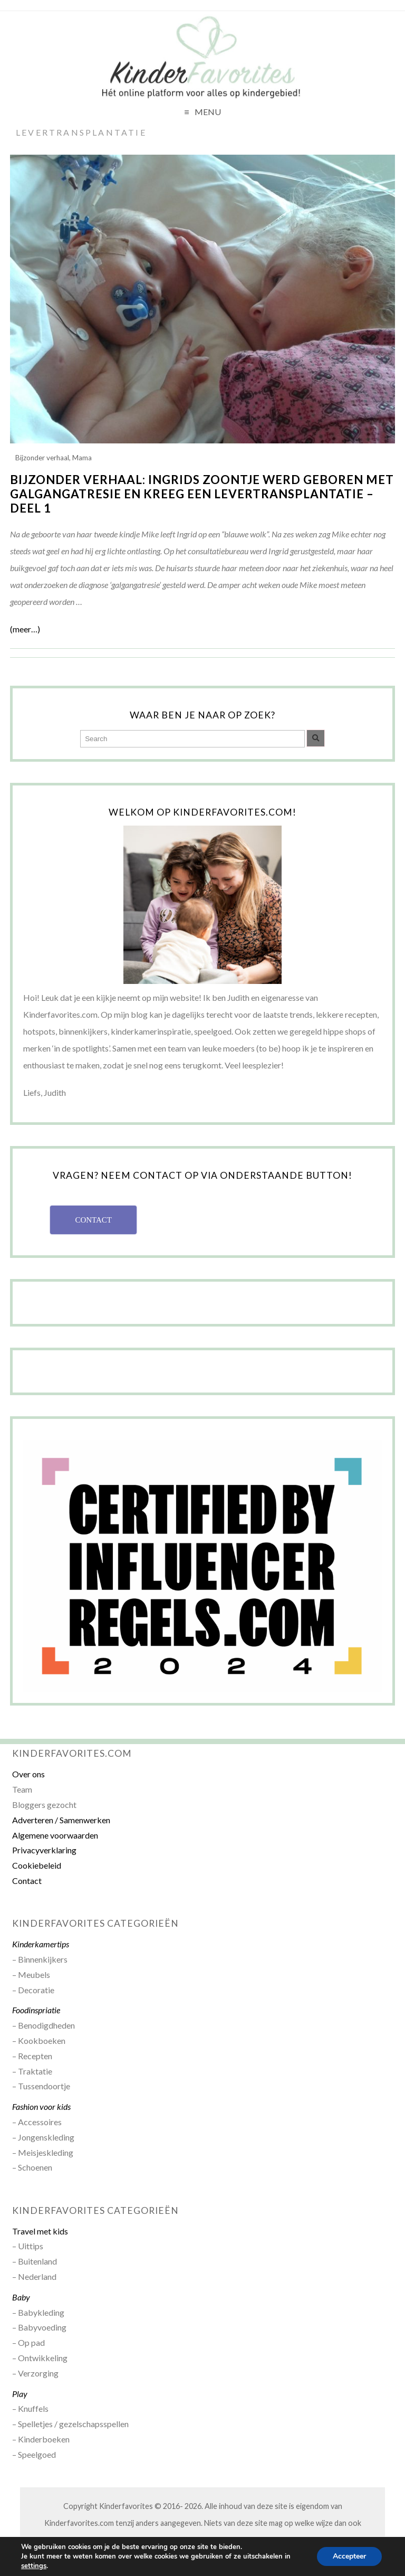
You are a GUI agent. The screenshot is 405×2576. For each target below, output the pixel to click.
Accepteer (349, 2556)
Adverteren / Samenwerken (61, 1820)
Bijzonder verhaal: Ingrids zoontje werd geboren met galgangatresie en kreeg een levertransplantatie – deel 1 (202, 493)
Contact (27, 1881)
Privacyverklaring (44, 1850)
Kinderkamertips (40, 1944)
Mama (82, 457)
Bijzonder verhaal (42, 457)
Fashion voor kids (41, 2106)
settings (33, 2566)
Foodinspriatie (36, 2010)
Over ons (28, 1774)
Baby (21, 2297)
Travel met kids (40, 2231)
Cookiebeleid (36, 1865)
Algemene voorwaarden (55, 1835)
